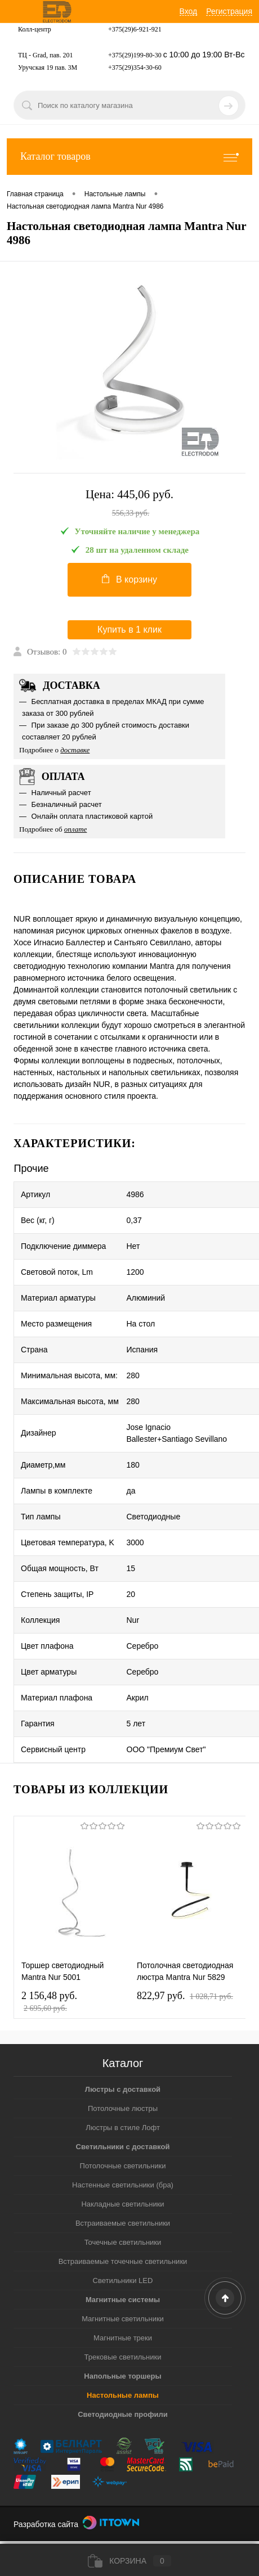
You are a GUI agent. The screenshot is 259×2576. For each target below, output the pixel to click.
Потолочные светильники (123, 2166)
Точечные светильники (123, 2242)
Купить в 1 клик (129, 629)
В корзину (129, 579)
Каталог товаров (129, 156)
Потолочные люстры (123, 2108)
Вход (189, 11)
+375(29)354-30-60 (135, 67)
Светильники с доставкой (123, 2146)
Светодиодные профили (123, 2414)
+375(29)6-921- (129, 29)
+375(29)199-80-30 (135, 55)
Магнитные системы (123, 2299)
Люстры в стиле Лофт (123, 2127)
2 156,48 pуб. (49, 1999)
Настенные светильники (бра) (122, 2185)
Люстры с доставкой (122, 2089)
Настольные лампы (123, 2395)
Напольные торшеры (122, 2376)
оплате (75, 829)
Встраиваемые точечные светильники (123, 2261)
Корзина (129, 2560)
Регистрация (229, 11)
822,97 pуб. (185, 1995)
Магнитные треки (122, 2338)
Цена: (129, 504)
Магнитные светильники (123, 2319)
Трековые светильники (123, 2357)
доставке (75, 750)
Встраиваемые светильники (122, 2223)
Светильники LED (123, 2280)
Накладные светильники (122, 2204)
